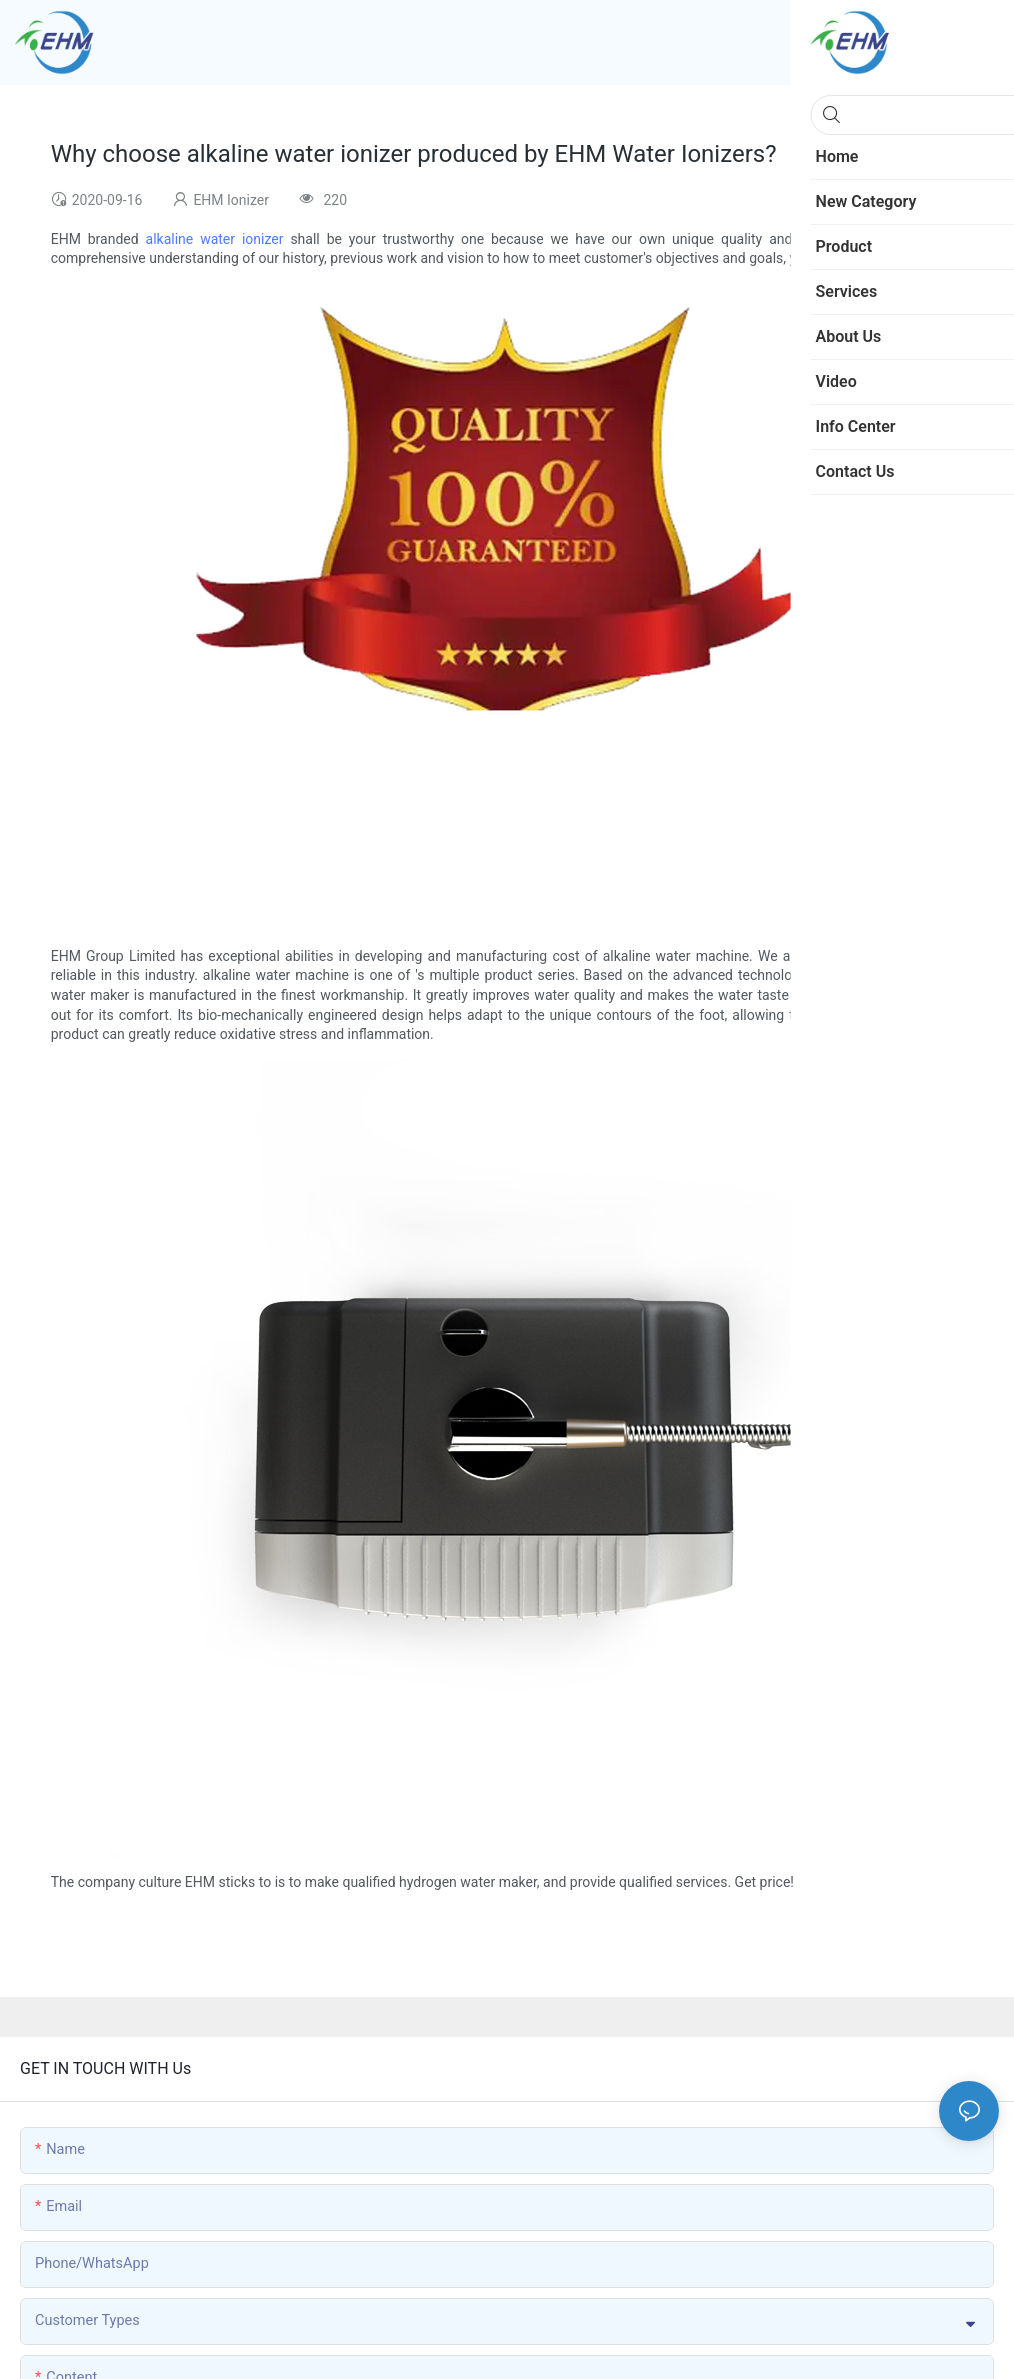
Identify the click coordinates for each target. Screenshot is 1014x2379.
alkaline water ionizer (215, 239)
